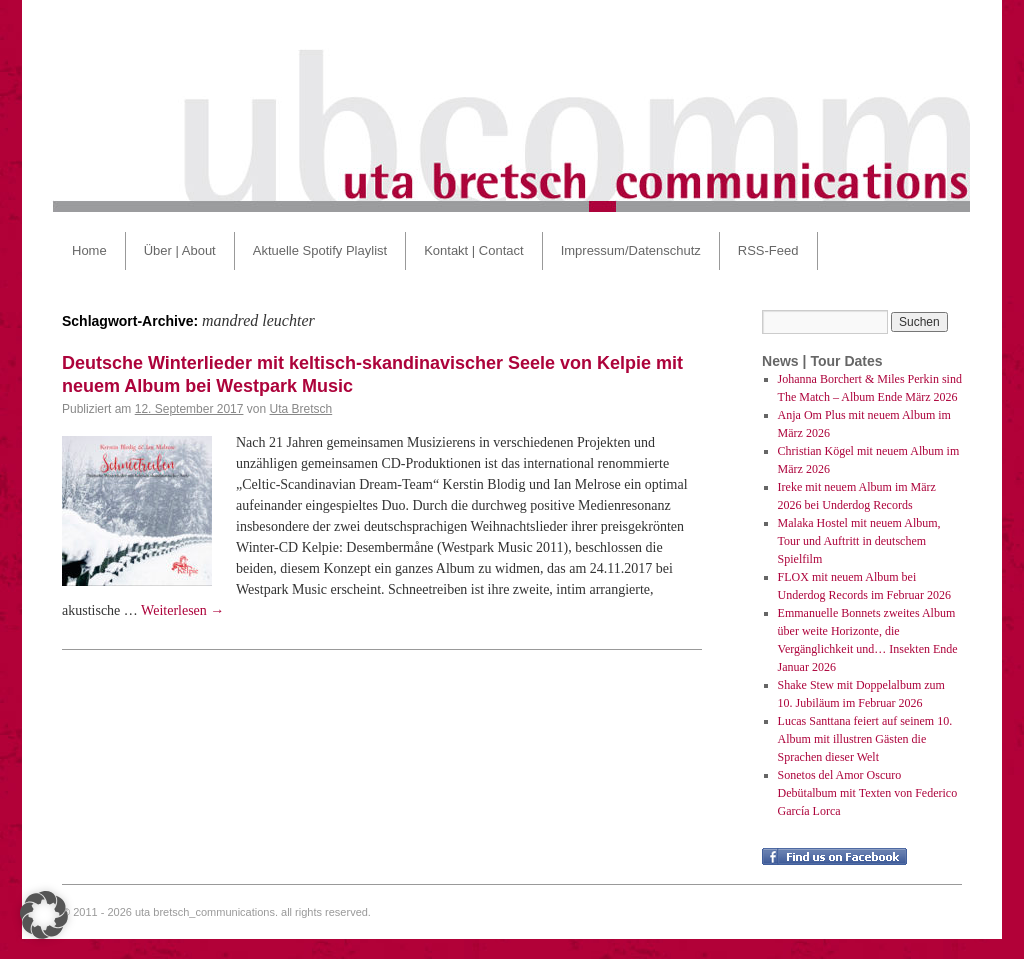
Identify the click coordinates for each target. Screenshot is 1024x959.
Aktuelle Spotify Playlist (320, 250)
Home (89, 250)
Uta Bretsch (301, 409)
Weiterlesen (182, 610)
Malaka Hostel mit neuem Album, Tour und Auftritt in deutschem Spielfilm (859, 541)
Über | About (180, 250)
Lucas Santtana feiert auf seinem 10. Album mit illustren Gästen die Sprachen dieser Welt (865, 739)
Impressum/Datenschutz (631, 250)
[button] (44, 915)
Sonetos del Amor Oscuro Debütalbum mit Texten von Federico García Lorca (868, 793)
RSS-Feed (768, 250)
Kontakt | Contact (474, 250)
